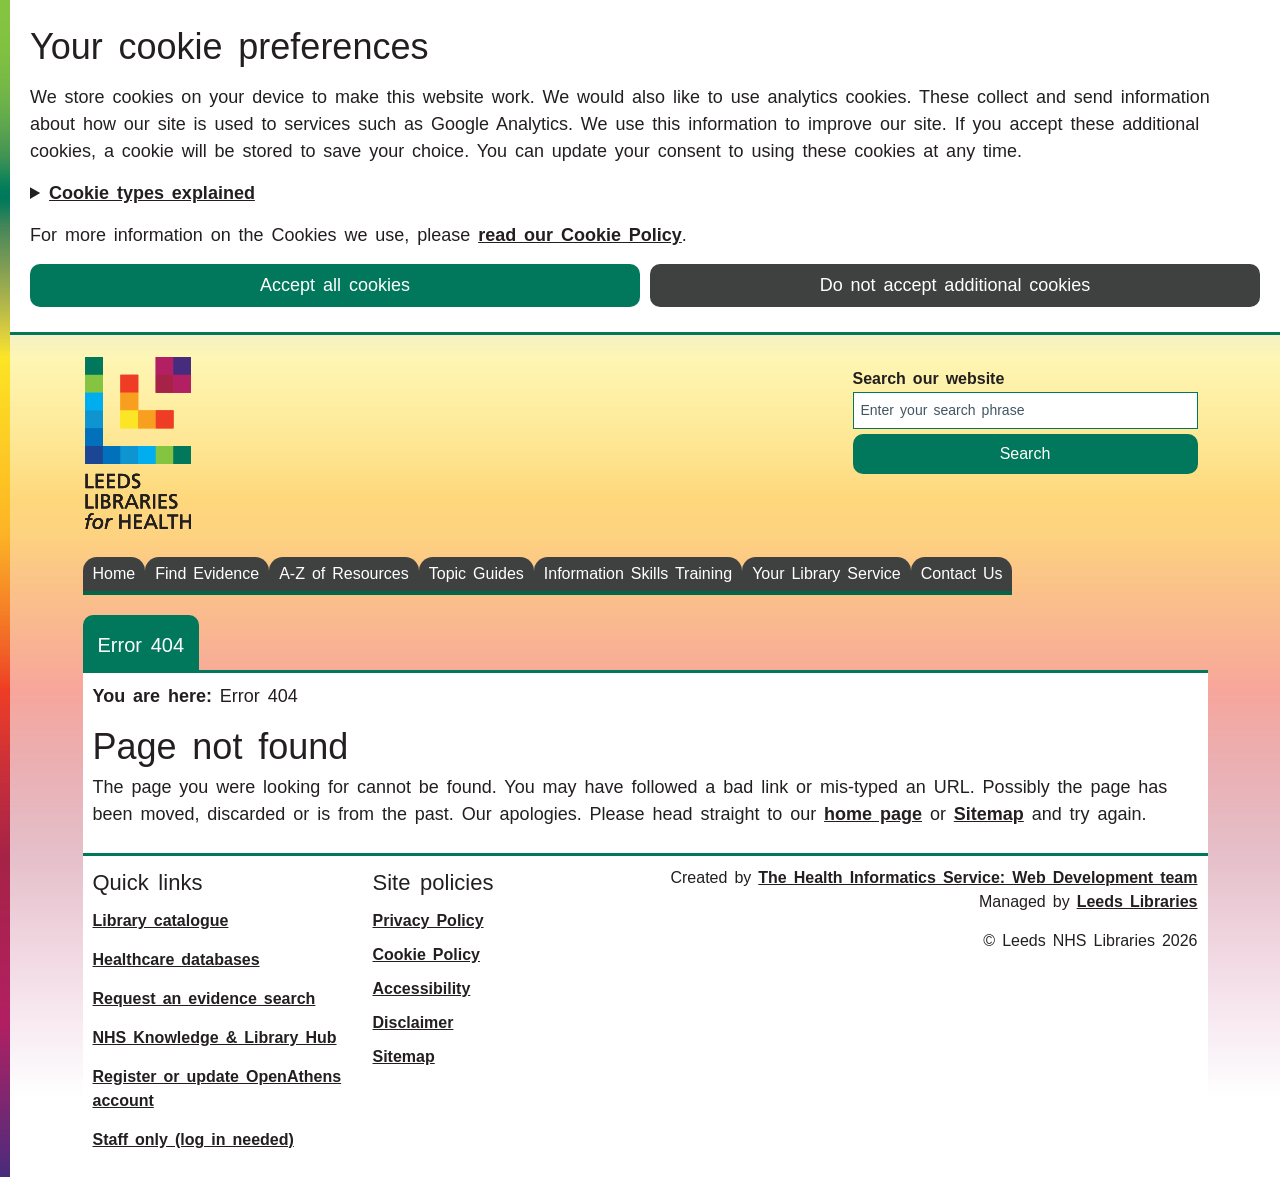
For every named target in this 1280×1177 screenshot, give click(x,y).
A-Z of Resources (344, 573)
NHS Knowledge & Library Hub (215, 1037)
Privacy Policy (428, 920)
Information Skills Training (638, 573)
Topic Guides (476, 573)
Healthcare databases (176, 959)
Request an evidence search (204, 998)
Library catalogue (161, 920)
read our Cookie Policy (580, 235)
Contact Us (962, 573)
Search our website (929, 378)
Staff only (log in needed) (193, 1139)
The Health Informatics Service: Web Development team (977, 877)
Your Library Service (826, 573)
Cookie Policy (426, 954)
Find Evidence (207, 573)
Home (114, 573)
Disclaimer (413, 1022)
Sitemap (989, 814)
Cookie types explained (152, 193)
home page (873, 814)
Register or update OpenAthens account (217, 1088)
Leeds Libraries (1137, 901)
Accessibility (422, 988)
